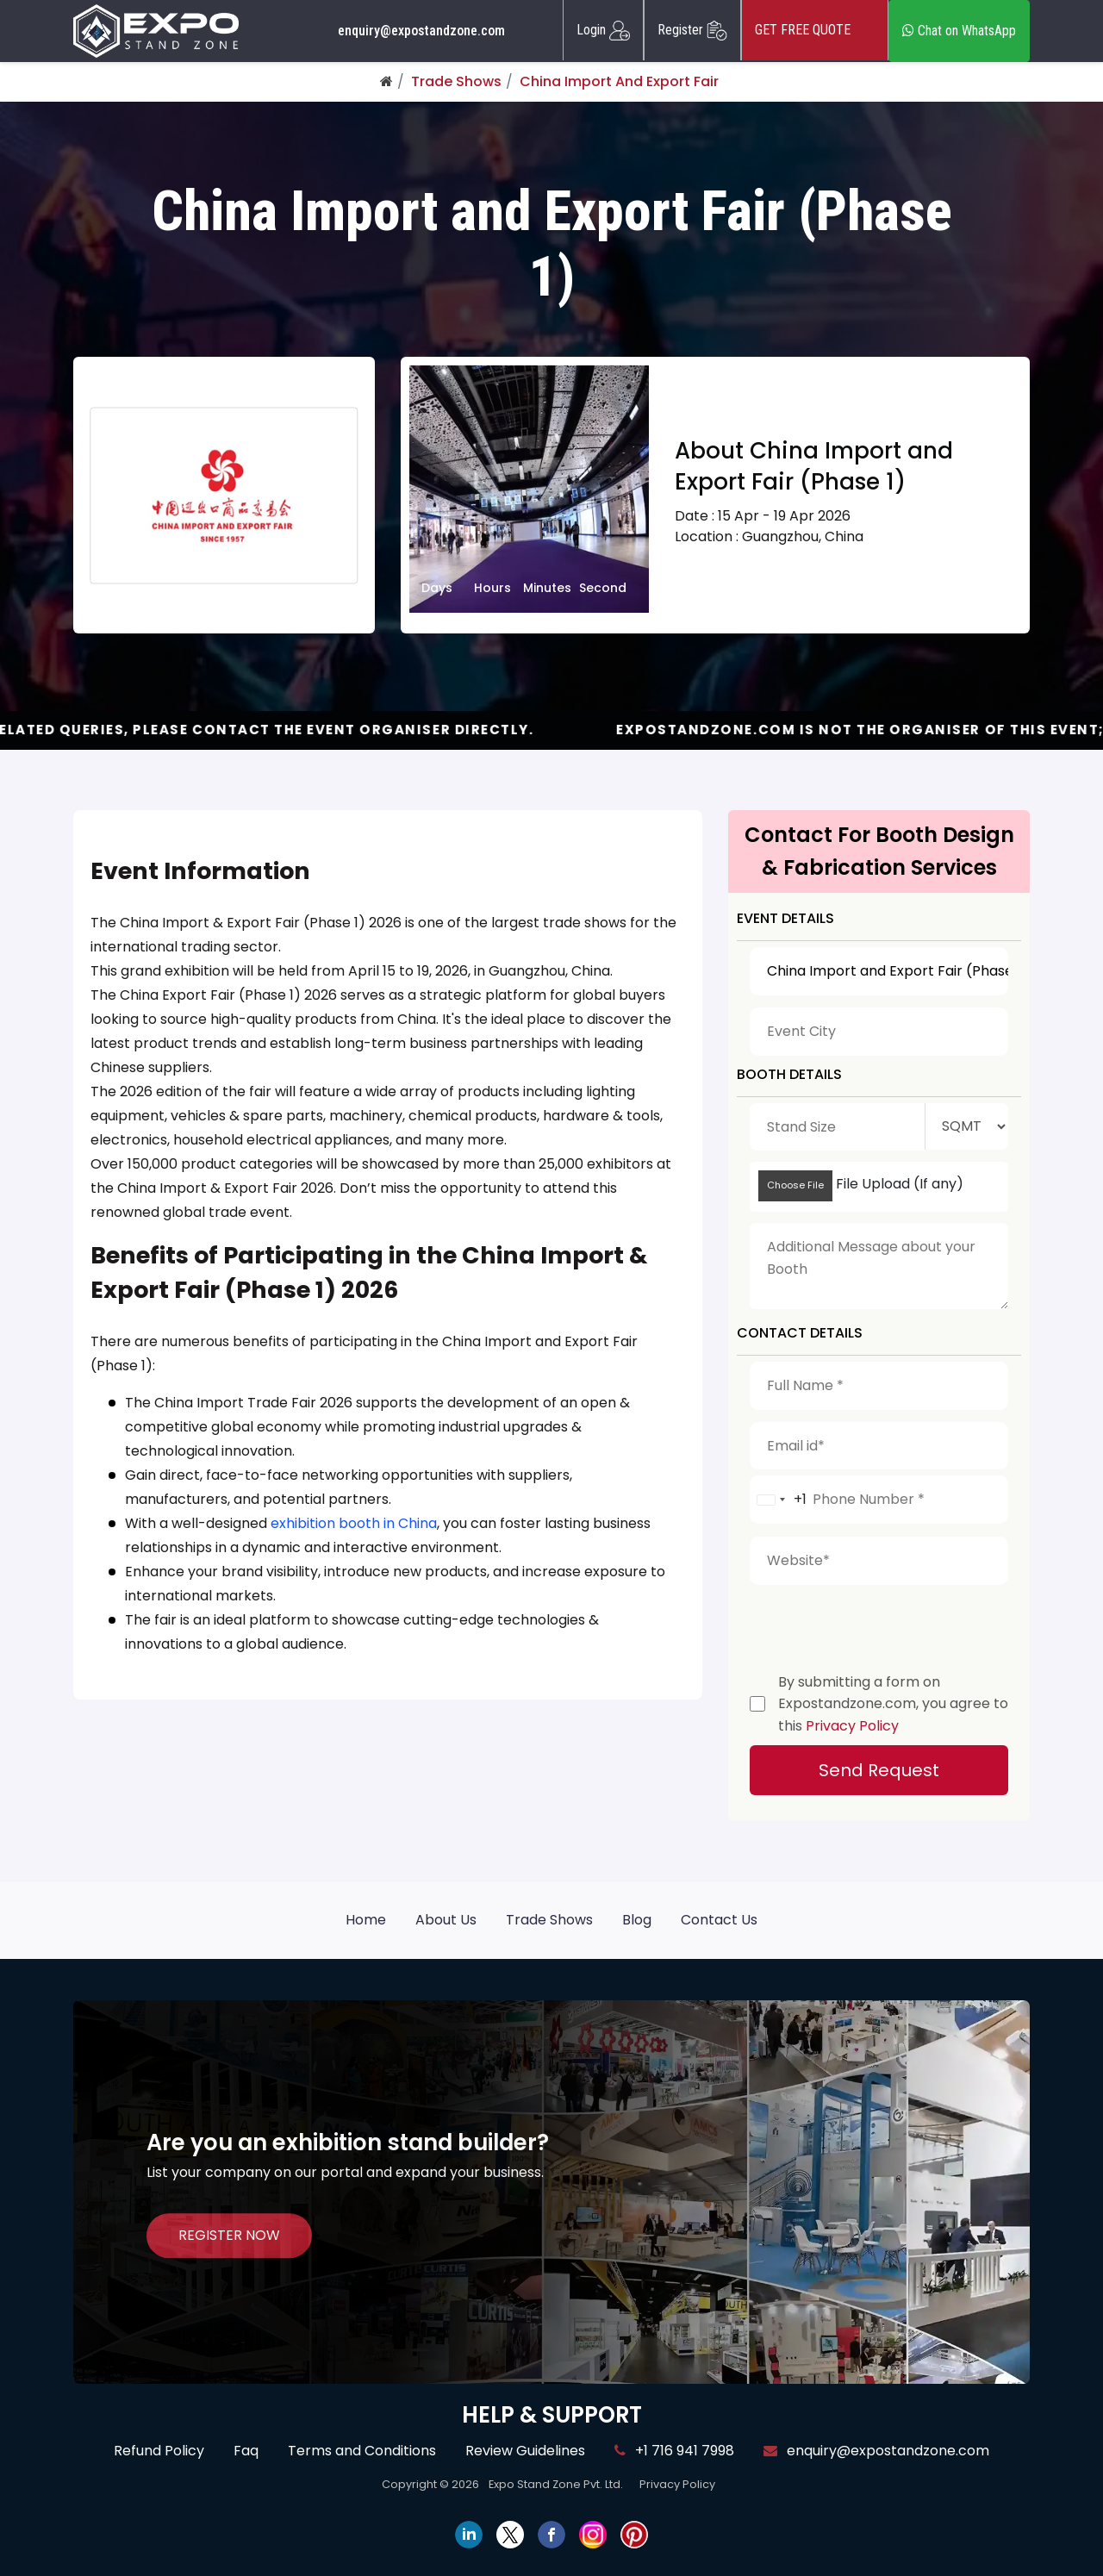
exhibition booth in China (354, 1523)
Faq (246, 2451)
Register (692, 30)
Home (366, 1920)
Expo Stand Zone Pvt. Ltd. (556, 2484)
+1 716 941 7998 (674, 2451)
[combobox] (779, 1499)
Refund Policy (159, 2451)
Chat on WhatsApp (959, 30)
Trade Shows (456, 81)
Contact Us (719, 1920)
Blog (636, 1920)
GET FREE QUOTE (815, 30)
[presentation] (881, 1624)
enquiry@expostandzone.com (421, 31)
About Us (446, 1920)
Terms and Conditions (362, 2451)
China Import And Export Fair (619, 81)
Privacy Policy (852, 1726)
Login (603, 30)
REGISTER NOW (229, 2235)
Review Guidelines (525, 2451)
